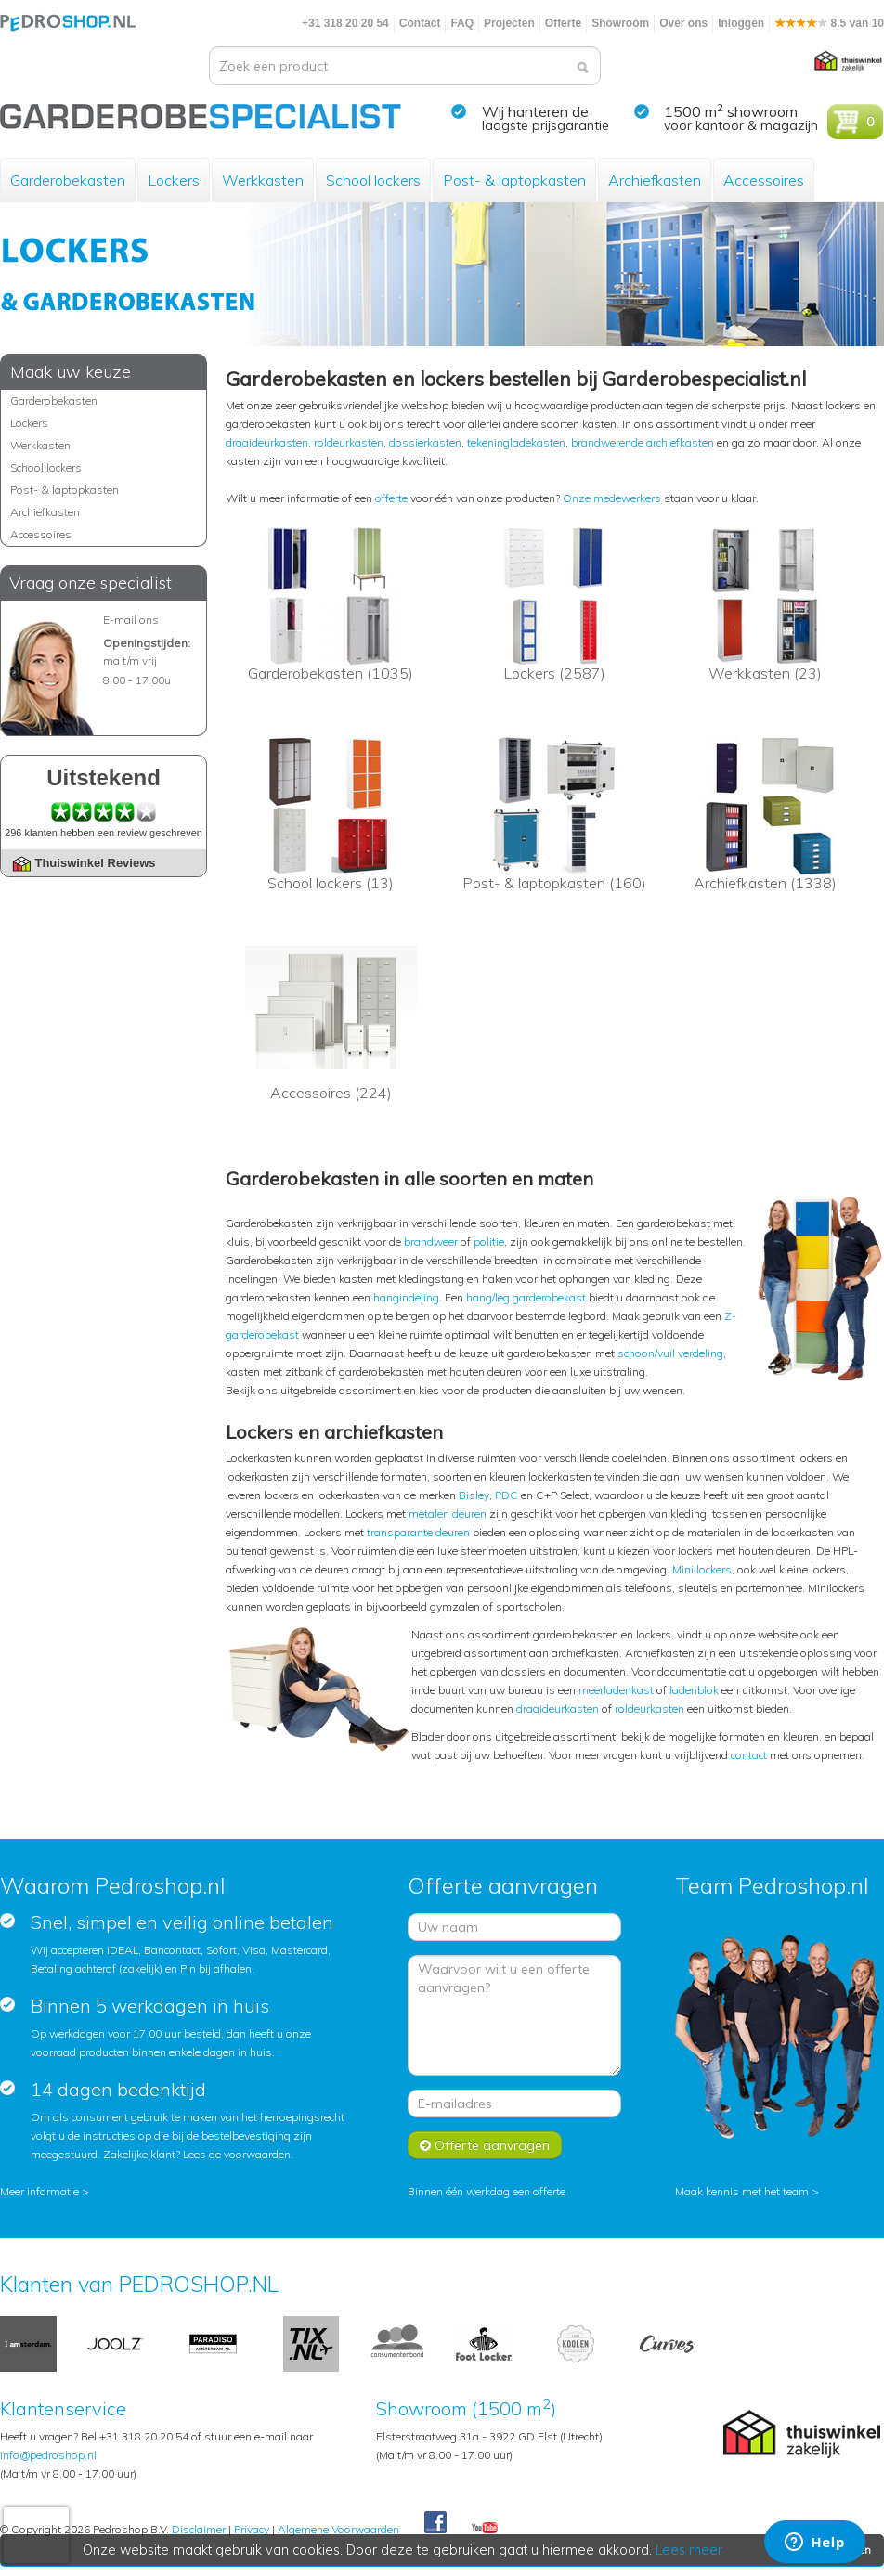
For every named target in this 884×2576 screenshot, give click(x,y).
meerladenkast (616, 1690)
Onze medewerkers (612, 498)
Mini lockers (702, 1569)
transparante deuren (418, 1532)
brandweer (431, 1242)
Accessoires (763, 180)
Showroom (620, 23)
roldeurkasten (349, 442)
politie (489, 1242)
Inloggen (741, 23)
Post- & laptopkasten (514, 180)
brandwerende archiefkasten (642, 442)
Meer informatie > (44, 2191)
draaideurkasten (267, 442)
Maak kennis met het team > (747, 2191)
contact (749, 1755)
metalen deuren (448, 1514)
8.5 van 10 (829, 23)
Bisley (474, 1495)
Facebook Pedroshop (435, 2523)
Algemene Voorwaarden (338, 2529)
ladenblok (694, 1690)
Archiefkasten (654, 180)
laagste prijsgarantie (545, 125)
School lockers (373, 180)
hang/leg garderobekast (526, 1297)
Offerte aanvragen (485, 2145)
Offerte (563, 23)
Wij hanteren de (535, 111)
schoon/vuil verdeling (670, 1353)
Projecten (509, 23)
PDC (506, 1495)
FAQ (462, 23)
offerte (391, 498)
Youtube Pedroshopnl (485, 2528)
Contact (420, 23)
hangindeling (406, 1297)
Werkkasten (263, 180)
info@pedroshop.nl (48, 2455)
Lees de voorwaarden (237, 2154)
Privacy (251, 2529)
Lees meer (689, 2550)
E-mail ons (131, 620)
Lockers (174, 180)
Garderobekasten (67, 180)
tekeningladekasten (516, 442)
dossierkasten (425, 442)
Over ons (683, 23)
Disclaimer (199, 2529)
